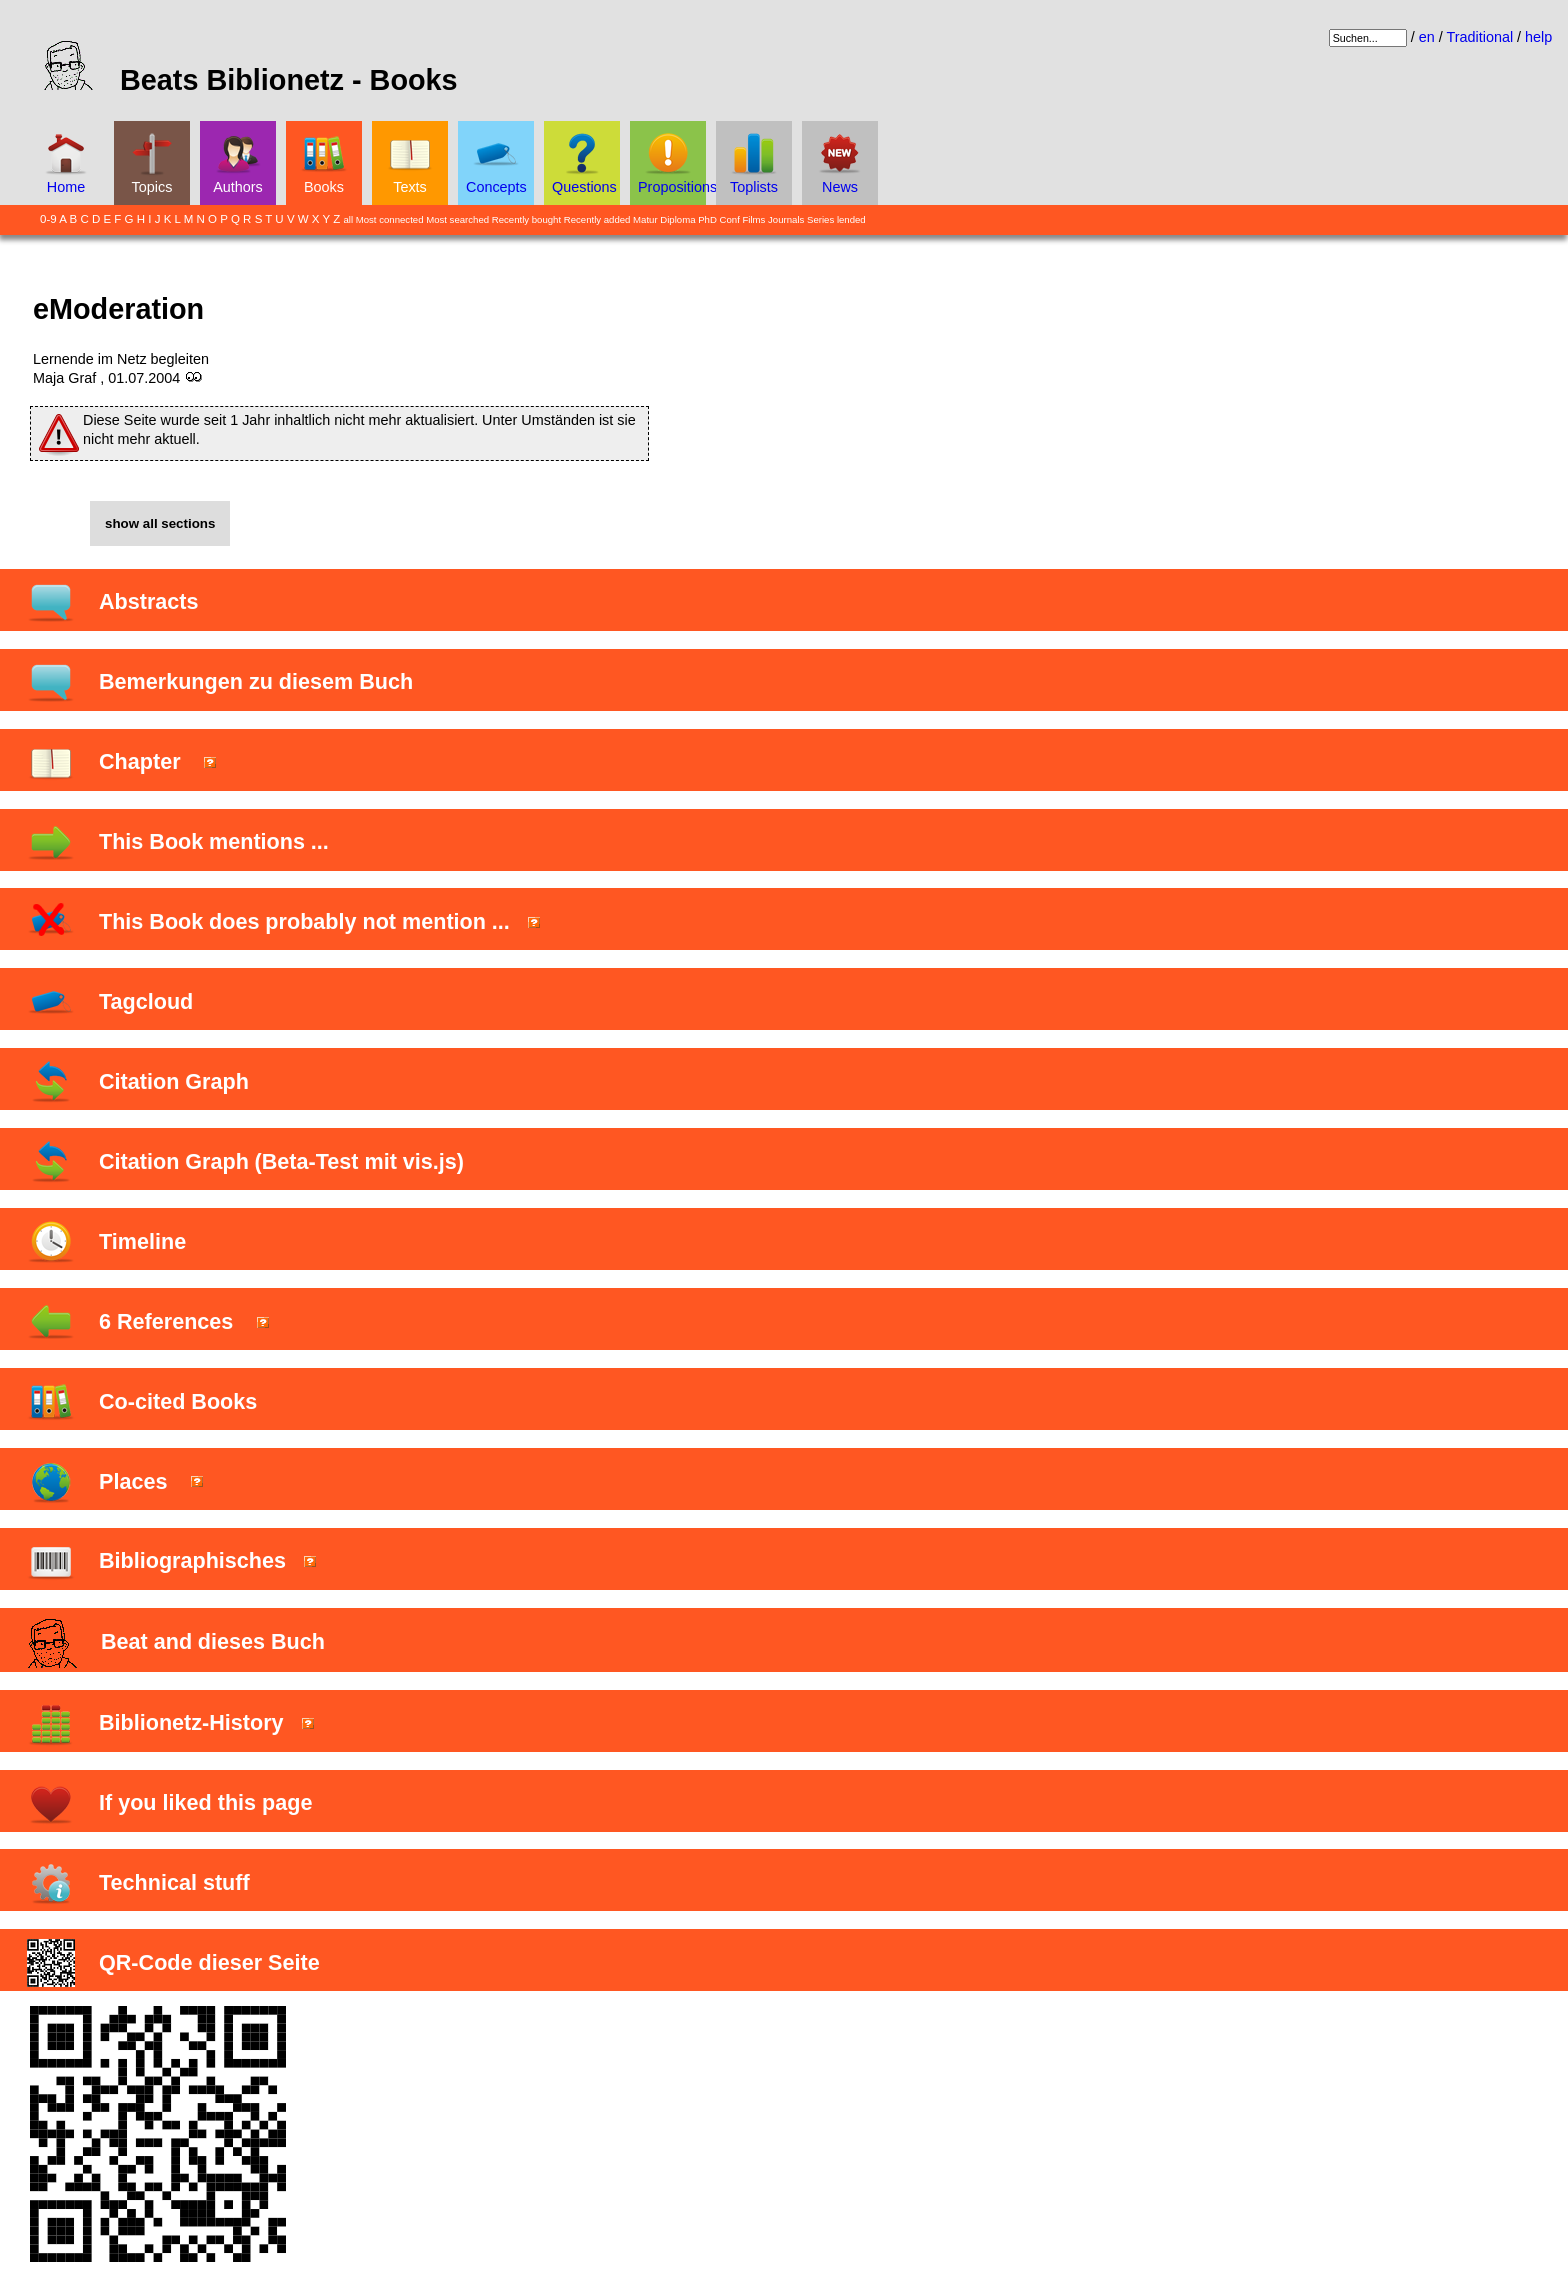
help (1538, 37)
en (1427, 37)
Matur (645, 219)
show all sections (160, 523)
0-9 (48, 219)
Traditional (1479, 37)
